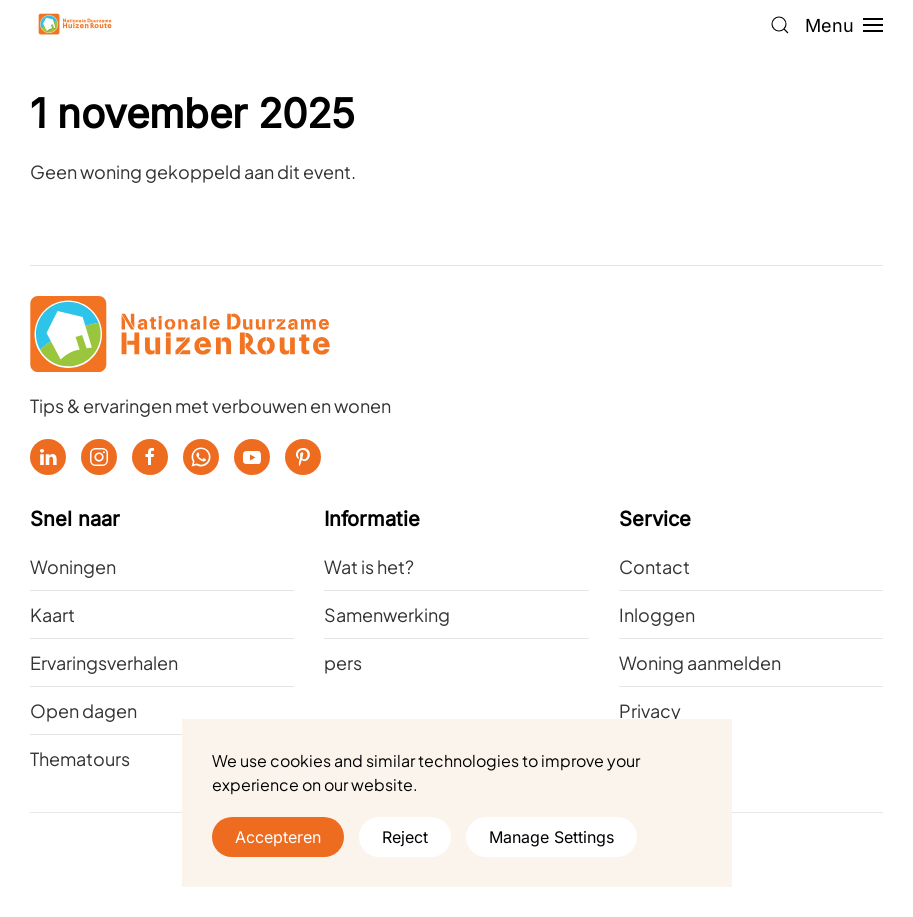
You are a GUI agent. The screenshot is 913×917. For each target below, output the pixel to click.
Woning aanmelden (700, 662)
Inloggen (657, 614)
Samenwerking (387, 614)
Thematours (80, 758)
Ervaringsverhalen (104, 662)
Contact (654, 566)
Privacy (650, 710)
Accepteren (278, 837)
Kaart (52, 614)
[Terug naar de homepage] (75, 25)
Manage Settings (551, 837)
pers (343, 662)
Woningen (73, 566)
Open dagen (83, 710)
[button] (780, 25)
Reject (405, 837)
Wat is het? (369, 566)
